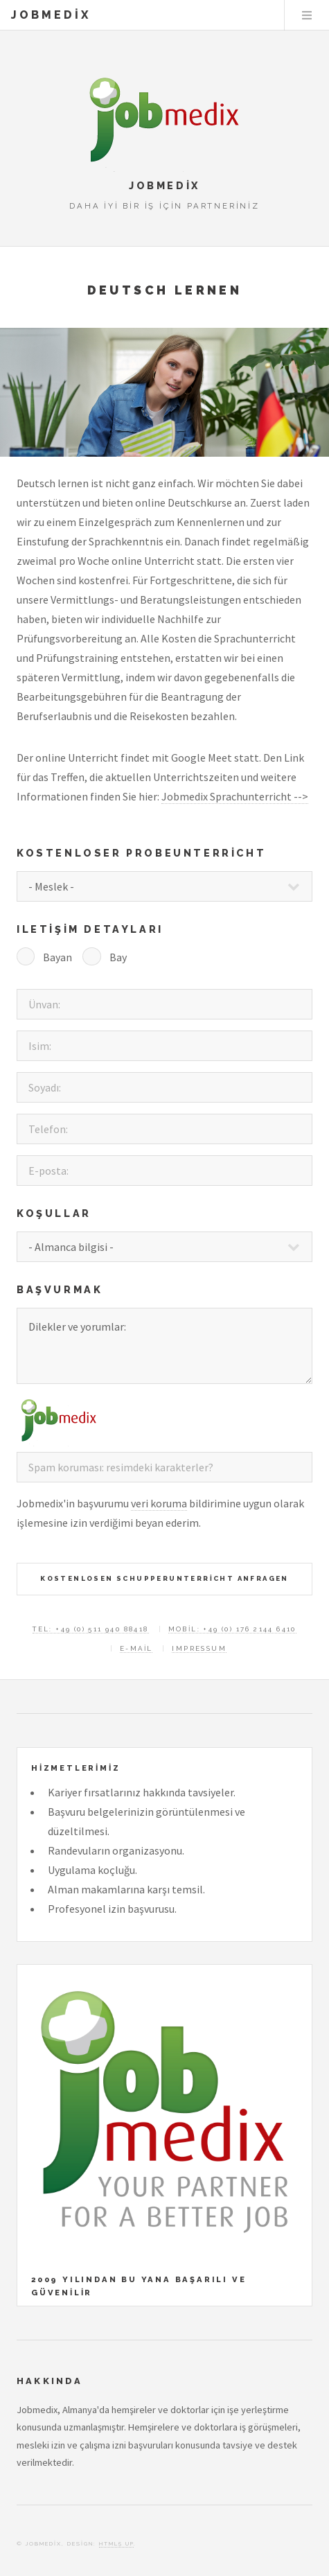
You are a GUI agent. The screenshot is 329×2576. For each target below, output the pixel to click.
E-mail (136, 1648)
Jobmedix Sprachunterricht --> (234, 796)
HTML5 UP (116, 2543)
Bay (118, 957)
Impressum (199, 1648)
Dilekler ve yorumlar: (164, 1346)
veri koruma (159, 1503)
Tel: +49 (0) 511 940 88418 (90, 1629)
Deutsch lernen (164, 290)
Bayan (57, 957)
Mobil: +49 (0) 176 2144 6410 (232, 1629)
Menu (307, 15)
